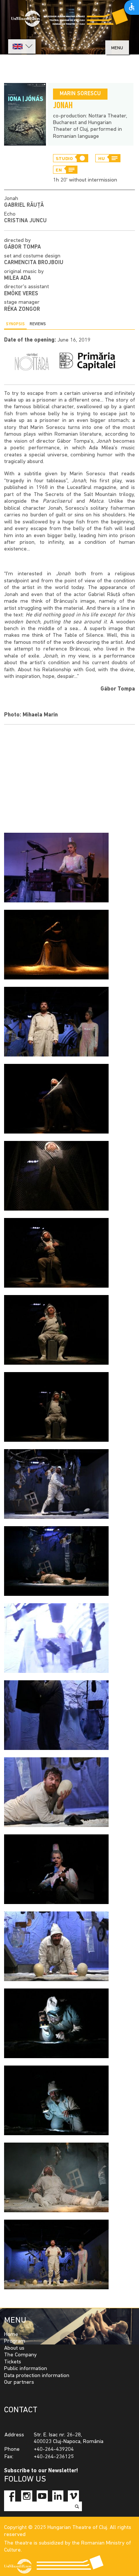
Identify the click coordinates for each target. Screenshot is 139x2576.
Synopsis (15, 324)
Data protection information (36, 2376)
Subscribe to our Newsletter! (41, 2471)
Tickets (12, 2362)
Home (11, 2334)
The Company (20, 2355)
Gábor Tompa (22, 247)
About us (14, 2348)
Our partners (19, 2382)
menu (117, 48)
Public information (25, 2369)
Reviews (38, 324)
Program (14, 2341)
